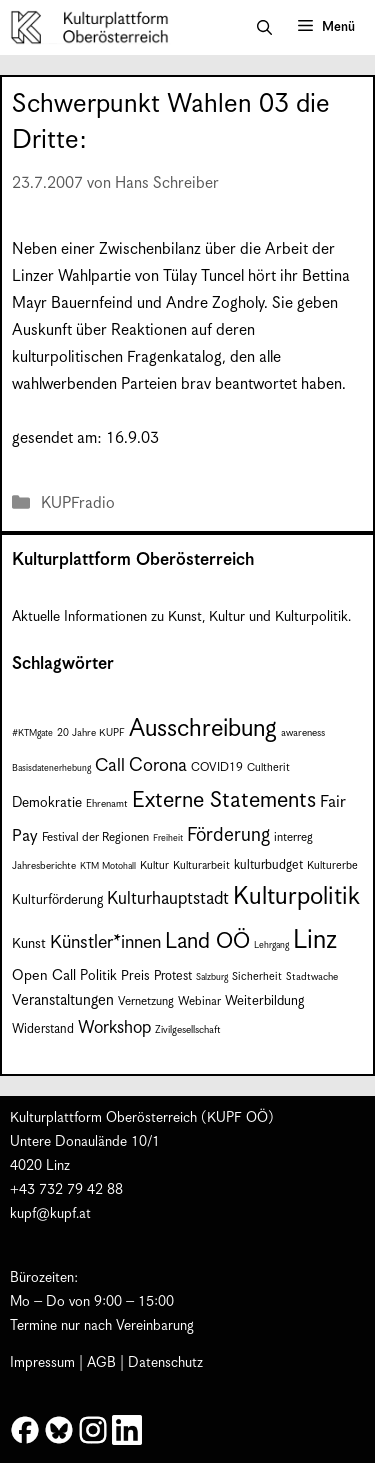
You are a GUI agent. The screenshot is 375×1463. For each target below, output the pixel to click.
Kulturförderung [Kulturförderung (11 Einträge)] (57, 900)
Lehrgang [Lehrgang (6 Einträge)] (271, 945)
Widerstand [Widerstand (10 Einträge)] (43, 1029)
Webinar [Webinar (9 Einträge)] (199, 1001)
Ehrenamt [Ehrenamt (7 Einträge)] (107, 804)
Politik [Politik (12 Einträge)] (98, 976)
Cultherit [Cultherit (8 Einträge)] (268, 767)
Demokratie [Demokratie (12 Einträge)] (47, 803)
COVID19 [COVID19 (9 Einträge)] (217, 767)
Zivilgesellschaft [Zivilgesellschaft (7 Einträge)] (188, 1030)
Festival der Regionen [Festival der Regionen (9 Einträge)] (95, 837)
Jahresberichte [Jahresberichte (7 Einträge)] (44, 866)
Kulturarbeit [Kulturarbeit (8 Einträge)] (201, 865)
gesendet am (54, 438)
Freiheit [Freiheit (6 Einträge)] (168, 838)
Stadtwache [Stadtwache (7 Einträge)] (312, 977)
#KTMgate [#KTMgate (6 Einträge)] (32, 733)
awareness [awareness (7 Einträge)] (303, 733)
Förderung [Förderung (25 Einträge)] (228, 835)
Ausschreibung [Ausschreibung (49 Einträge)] (203, 729)
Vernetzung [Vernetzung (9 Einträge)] (146, 1001)
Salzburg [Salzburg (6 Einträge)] (212, 977)
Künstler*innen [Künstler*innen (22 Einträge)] (105, 942)
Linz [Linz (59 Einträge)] (315, 940)
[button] (264, 28)
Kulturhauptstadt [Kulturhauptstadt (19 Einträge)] (168, 899)
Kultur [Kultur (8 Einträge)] (154, 865)
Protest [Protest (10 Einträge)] (173, 976)
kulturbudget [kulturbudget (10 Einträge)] (268, 865)
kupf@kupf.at (50, 1214)
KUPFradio (78, 503)
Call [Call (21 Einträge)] (110, 766)
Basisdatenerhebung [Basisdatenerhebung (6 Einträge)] (51, 768)
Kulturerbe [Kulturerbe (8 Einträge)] (332, 865)
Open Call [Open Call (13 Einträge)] (44, 975)
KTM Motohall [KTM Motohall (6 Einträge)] (108, 866)
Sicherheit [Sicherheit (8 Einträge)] (257, 976)
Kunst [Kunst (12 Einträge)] (29, 944)
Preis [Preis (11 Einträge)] (135, 976)
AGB (101, 1363)
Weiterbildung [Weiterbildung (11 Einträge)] (264, 1001)
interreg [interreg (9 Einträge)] (293, 837)
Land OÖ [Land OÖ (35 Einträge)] (207, 941)
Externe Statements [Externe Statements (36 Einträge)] (224, 800)
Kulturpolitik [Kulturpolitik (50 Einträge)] (296, 897)
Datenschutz (165, 1363)
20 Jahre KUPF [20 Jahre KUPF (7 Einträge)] (91, 733)
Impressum (42, 1363)
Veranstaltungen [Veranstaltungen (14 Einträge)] (63, 1000)
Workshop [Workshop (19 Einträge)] (114, 1028)
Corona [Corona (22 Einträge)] (158, 765)
